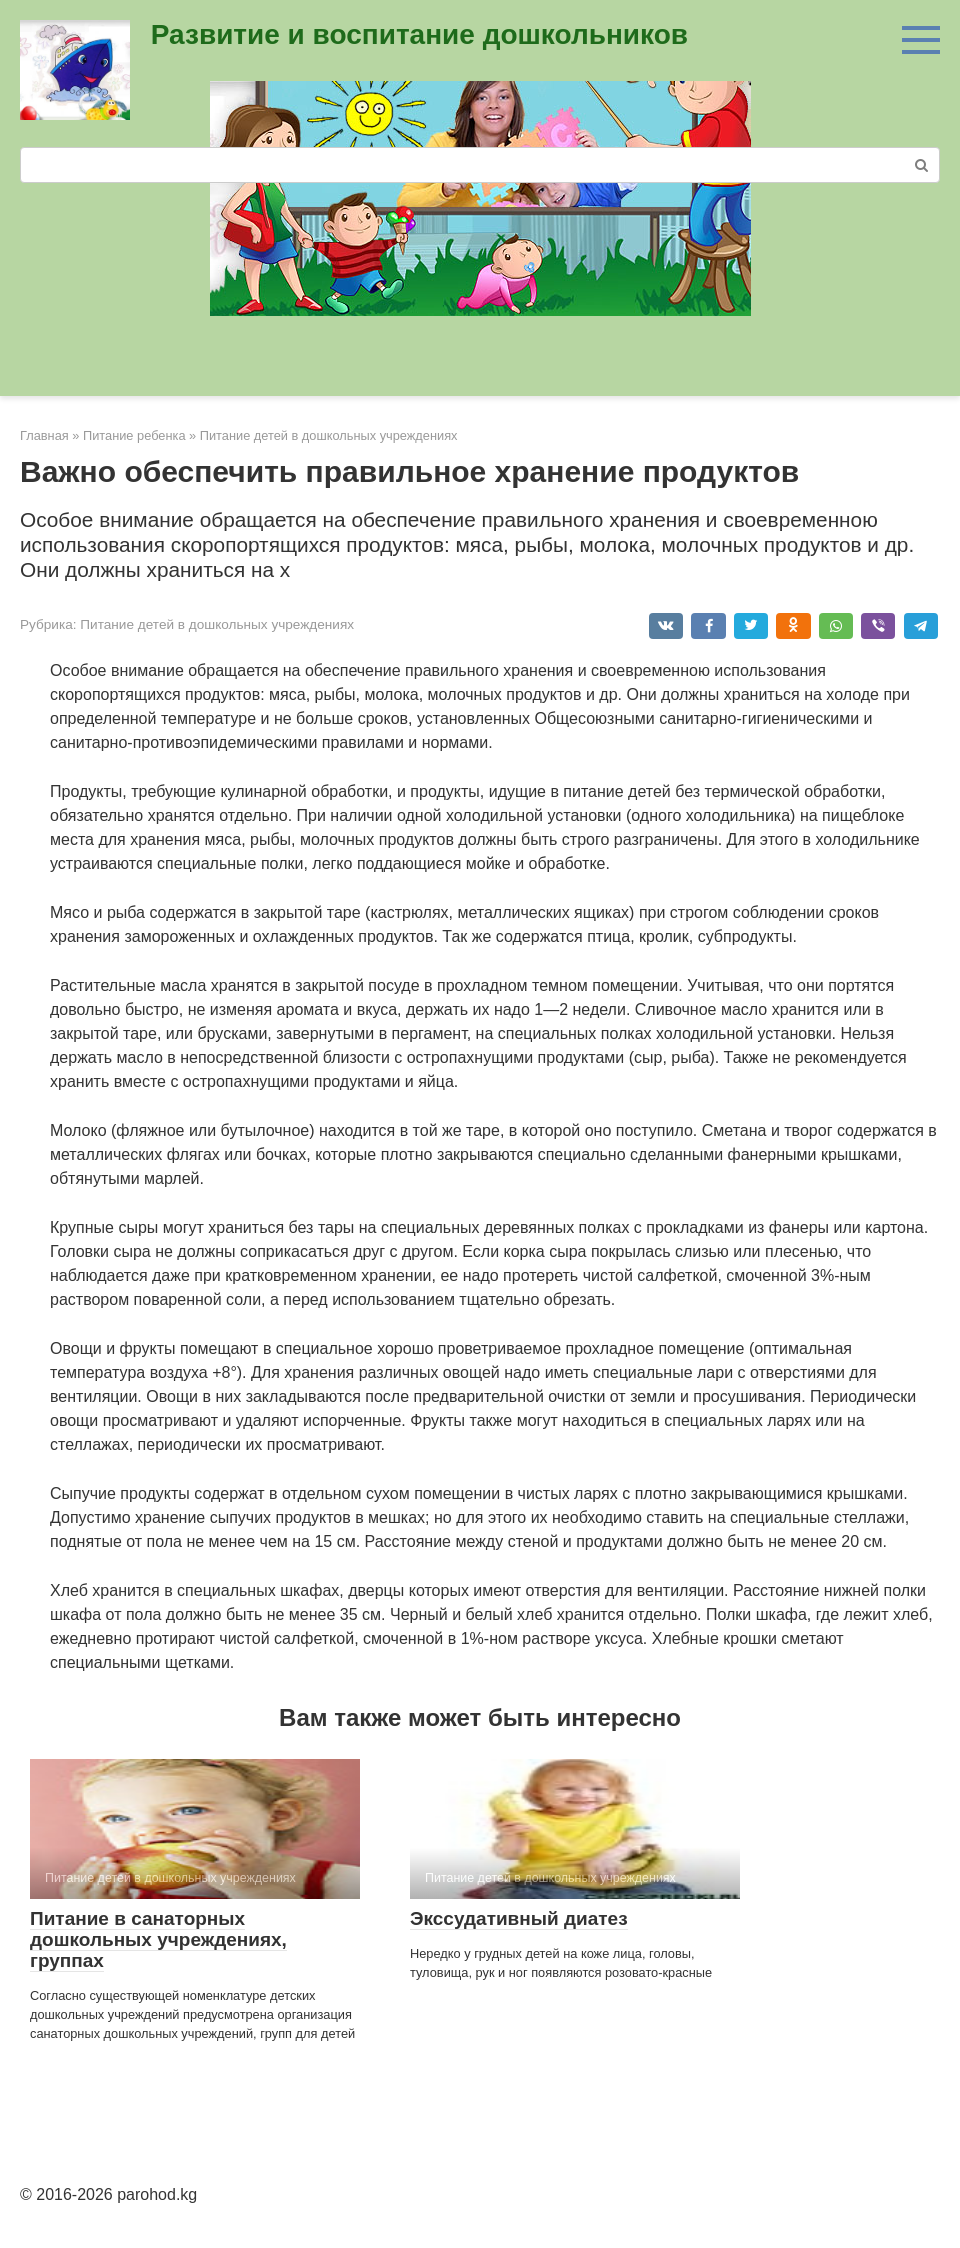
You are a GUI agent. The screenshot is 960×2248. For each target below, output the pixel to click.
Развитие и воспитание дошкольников (419, 34)
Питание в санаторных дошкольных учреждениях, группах (158, 1939)
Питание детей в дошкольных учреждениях (217, 624)
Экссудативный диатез (519, 1918)
